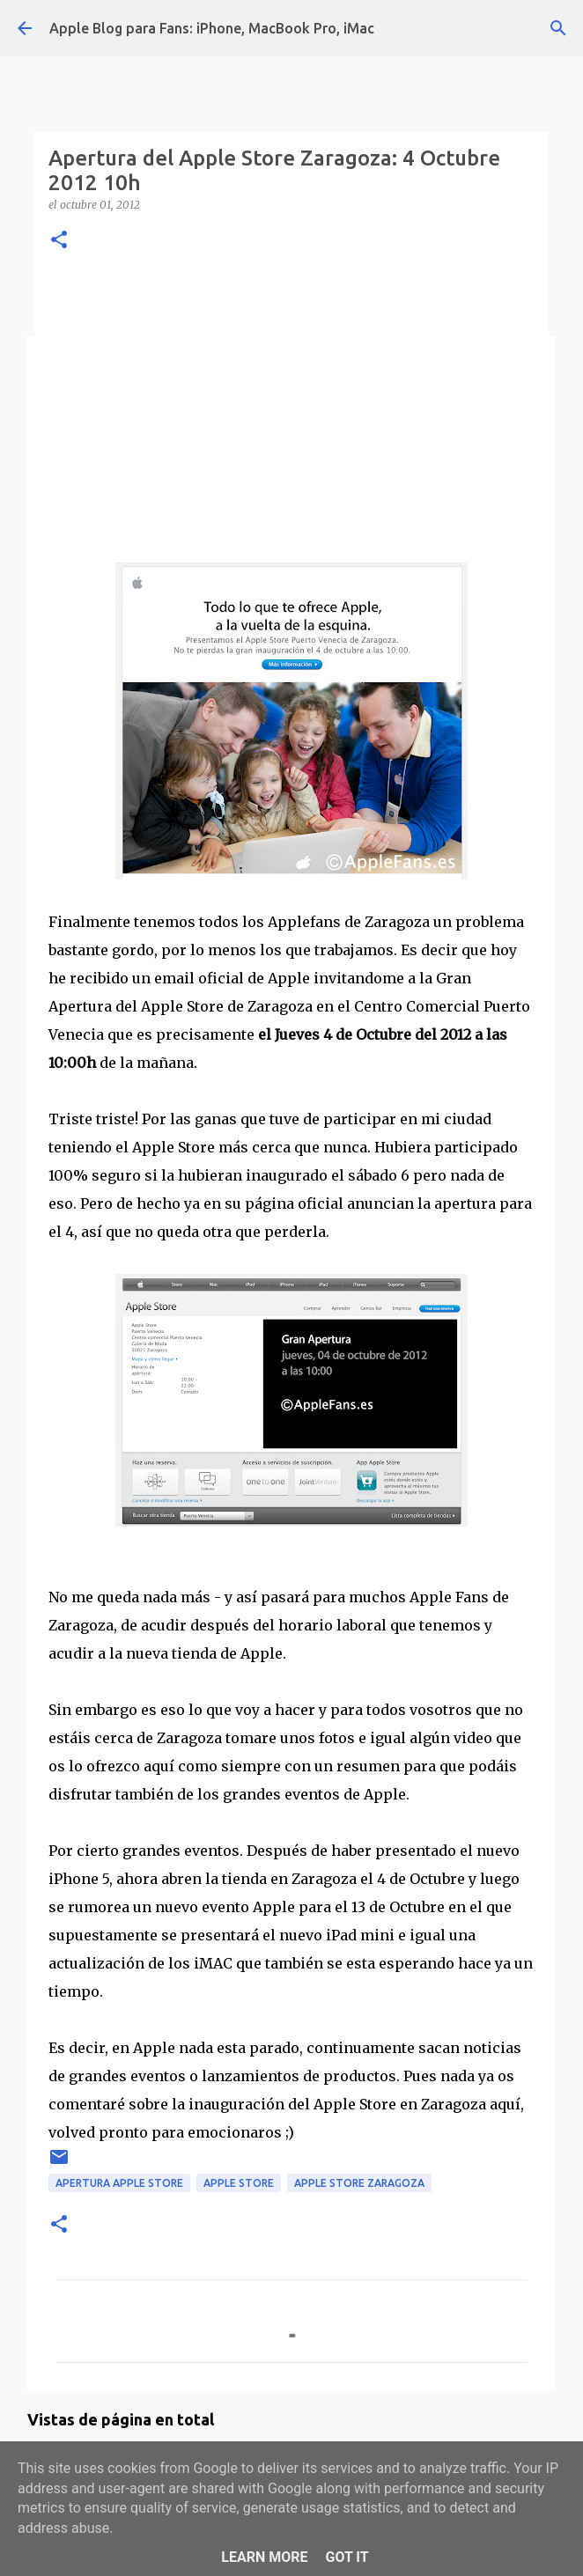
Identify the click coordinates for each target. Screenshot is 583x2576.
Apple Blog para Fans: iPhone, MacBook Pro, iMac (211, 28)
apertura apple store (119, 2183)
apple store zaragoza (359, 2183)
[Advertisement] (291, 404)
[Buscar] (558, 28)
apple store (238, 2183)
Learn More (264, 2557)
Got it (346, 2557)
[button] (59, 241)
